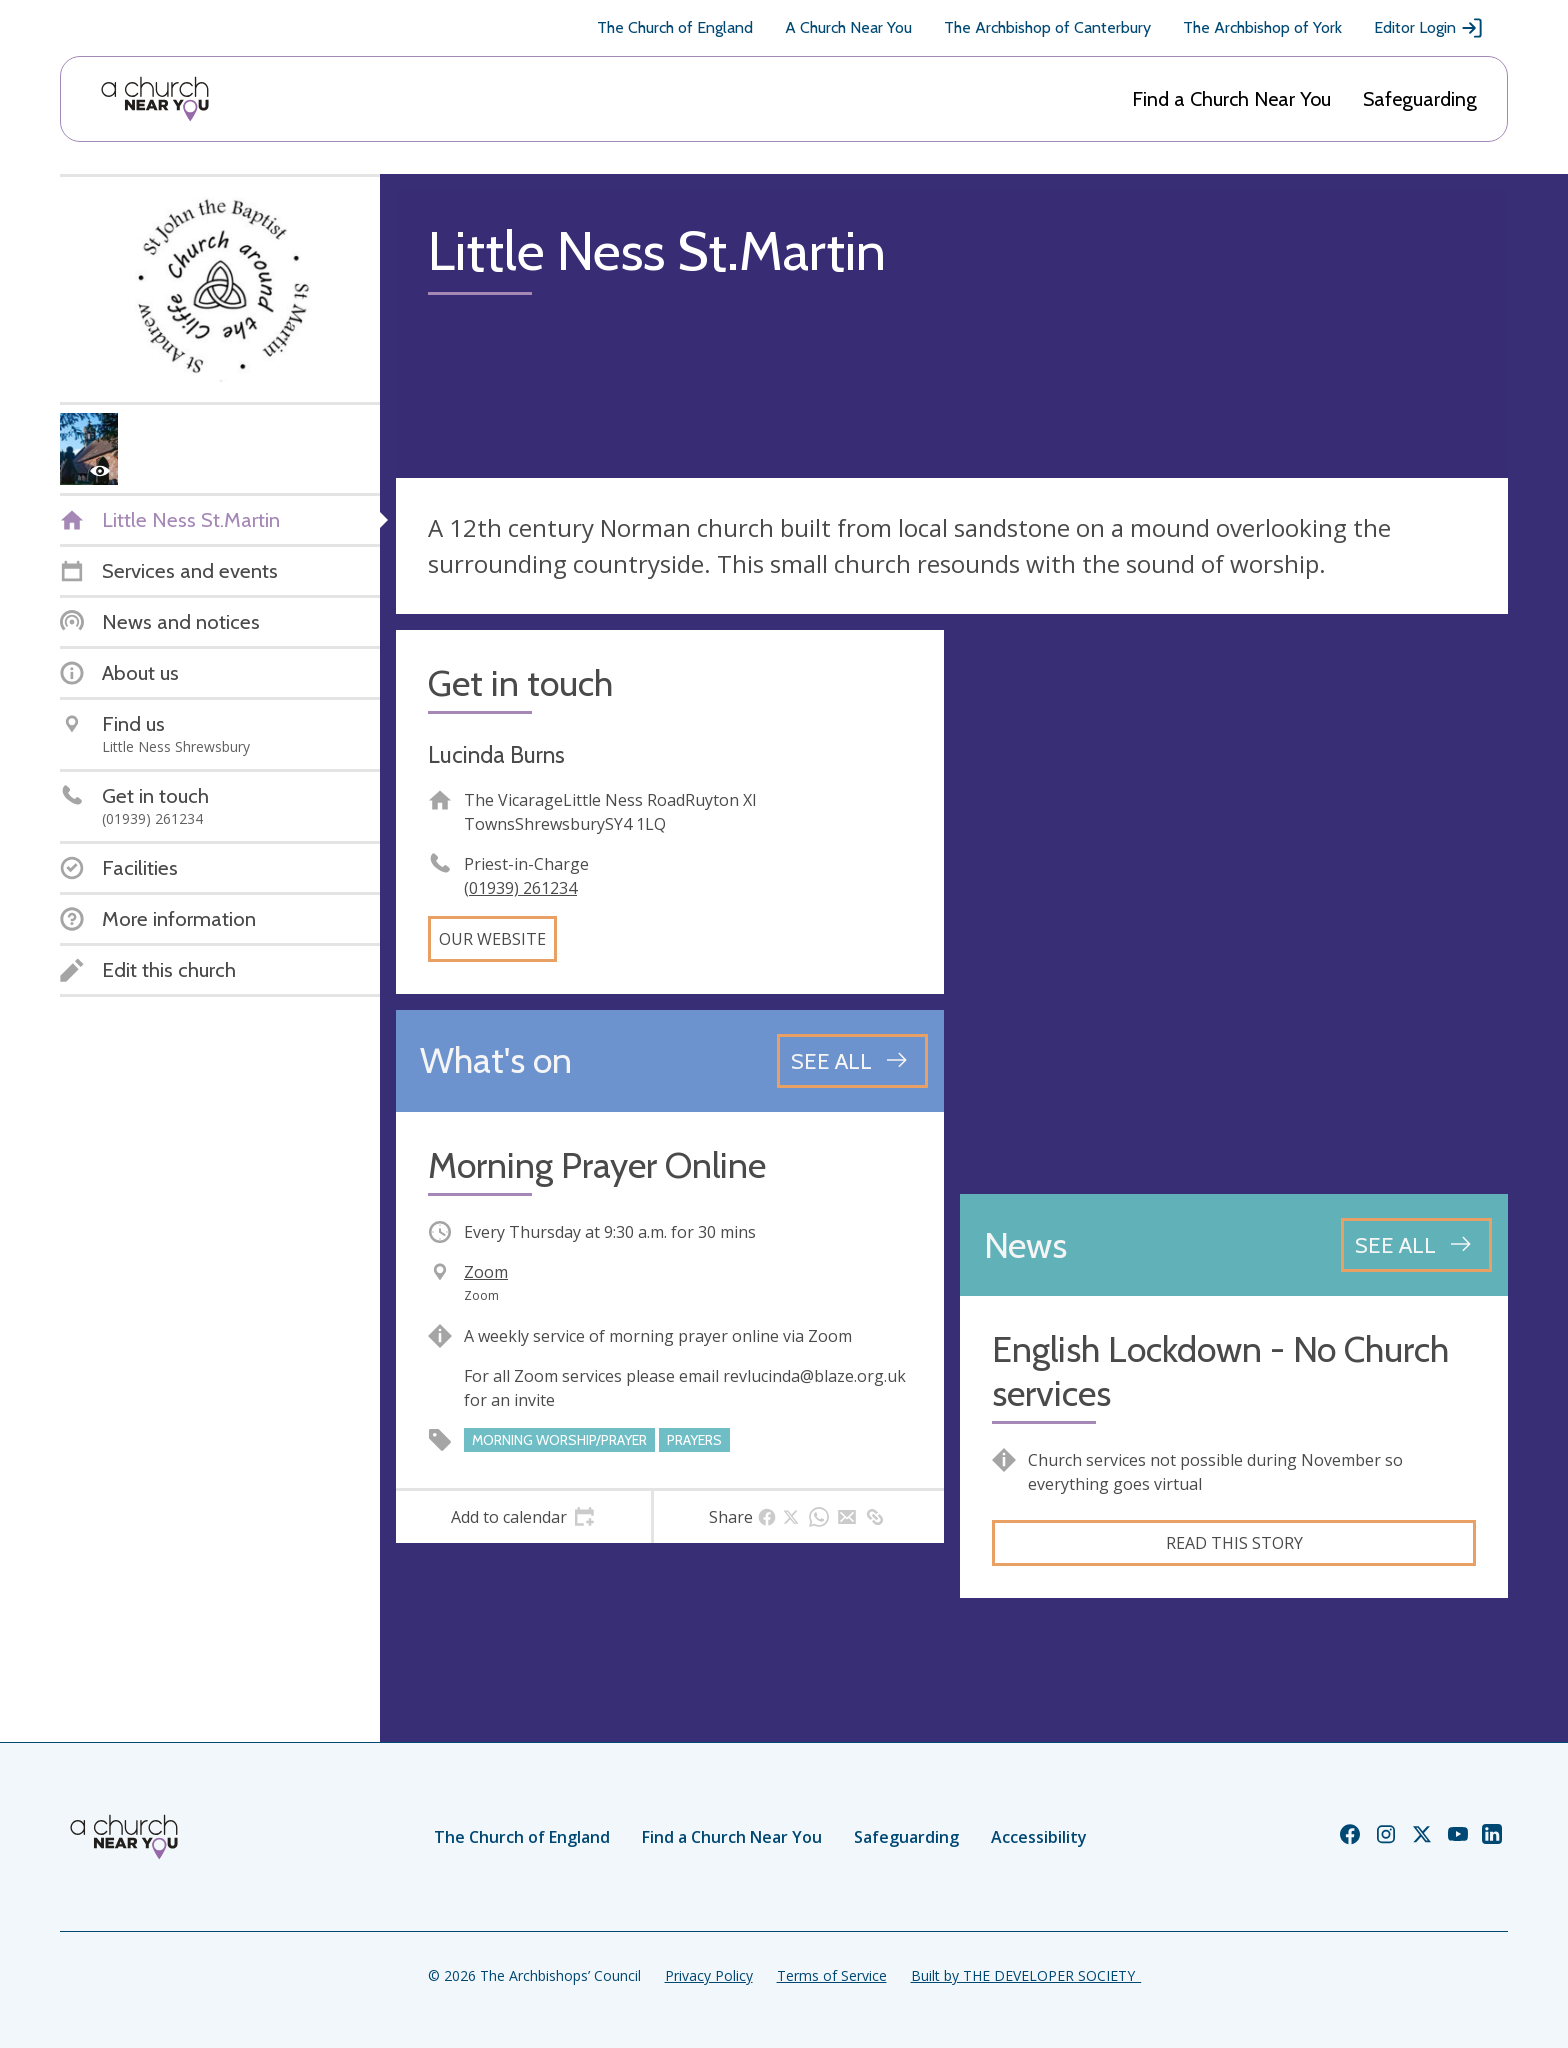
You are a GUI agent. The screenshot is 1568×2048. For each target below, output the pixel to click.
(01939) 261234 (520, 888)
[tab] (523, 1517)
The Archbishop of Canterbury (1047, 27)
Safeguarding (1420, 99)
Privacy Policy (709, 1975)
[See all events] (852, 1061)
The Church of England (675, 27)
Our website (492, 939)
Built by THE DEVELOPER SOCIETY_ (1026, 1975)
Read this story (1234, 1543)
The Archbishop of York (1262, 27)
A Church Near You (848, 27)
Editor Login (1429, 28)
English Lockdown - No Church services (1220, 1371)
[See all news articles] (1416, 1245)
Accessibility (1039, 1837)
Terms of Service (832, 1975)
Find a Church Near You (1231, 99)
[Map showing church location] (1234, 904)
